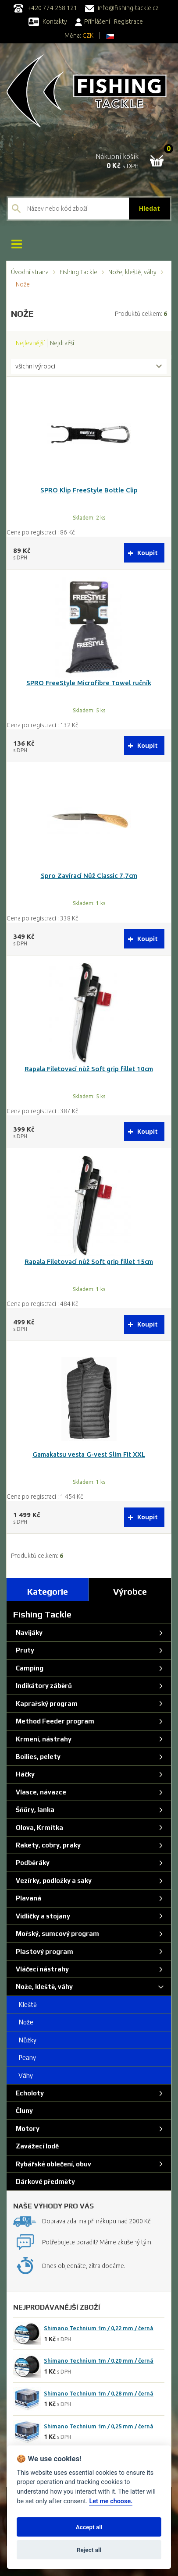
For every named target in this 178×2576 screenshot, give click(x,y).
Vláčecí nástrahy (41, 1969)
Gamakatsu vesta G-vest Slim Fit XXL (88, 1454)
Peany (24, 2057)
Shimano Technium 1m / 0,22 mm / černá (98, 2328)
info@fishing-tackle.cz (122, 7)
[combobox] (89, 366)
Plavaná (27, 1898)
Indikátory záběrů (42, 1685)
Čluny (23, 2110)
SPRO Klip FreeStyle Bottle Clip (89, 490)
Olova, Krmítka (38, 1827)
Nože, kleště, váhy (132, 272)
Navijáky (28, 1632)
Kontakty (47, 21)
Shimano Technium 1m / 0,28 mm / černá (98, 2393)
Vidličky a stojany (41, 1916)
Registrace (128, 21)
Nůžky (24, 2040)
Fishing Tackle (78, 272)
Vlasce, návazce (39, 1792)
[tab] (48, 1589)
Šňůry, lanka (33, 1809)
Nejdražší (62, 343)
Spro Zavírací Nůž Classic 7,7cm (89, 875)
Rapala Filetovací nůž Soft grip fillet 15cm (89, 1261)
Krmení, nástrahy (42, 1739)
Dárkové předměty (44, 2181)
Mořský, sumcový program (56, 1933)
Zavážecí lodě (36, 2146)
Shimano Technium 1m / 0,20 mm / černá (98, 2360)
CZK (87, 35)
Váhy (23, 2075)
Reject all (89, 2549)
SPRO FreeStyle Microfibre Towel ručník (88, 682)
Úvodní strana (30, 272)
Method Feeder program (53, 1721)
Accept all (89, 2526)
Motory (26, 2128)
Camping (28, 1668)
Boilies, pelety (37, 1756)
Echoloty (28, 2093)
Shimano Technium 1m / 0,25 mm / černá (98, 2426)
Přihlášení (92, 21)
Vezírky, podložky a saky (52, 1880)
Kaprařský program (45, 1703)
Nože (23, 2022)
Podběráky (31, 1862)
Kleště (25, 2004)
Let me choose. (110, 2501)
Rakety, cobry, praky (47, 1845)
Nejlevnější (30, 343)
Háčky (24, 1774)
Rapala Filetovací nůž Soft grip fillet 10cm (89, 1068)
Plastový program (43, 1951)
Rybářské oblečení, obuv (52, 2164)
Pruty (23, 1650)
